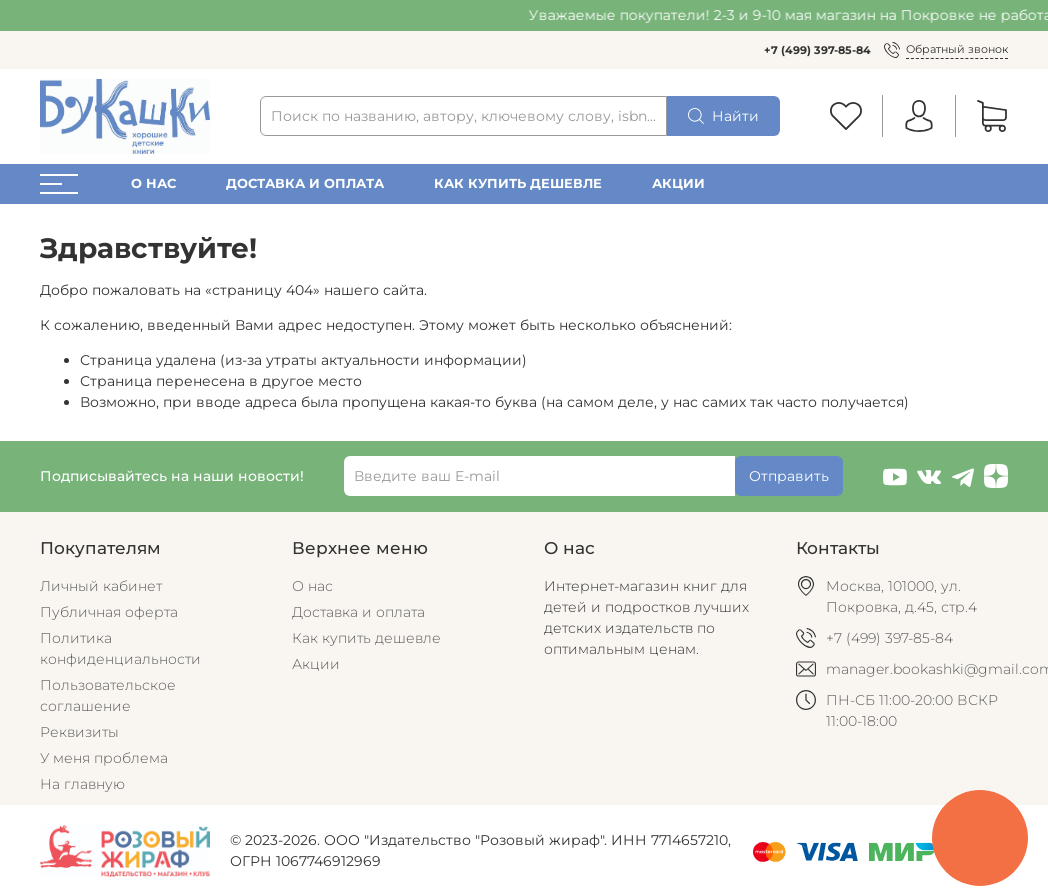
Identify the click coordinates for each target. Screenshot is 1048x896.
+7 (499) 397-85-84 (817, 50)
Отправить (789, 476)
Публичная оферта (109, 612)
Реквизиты (79, 732)
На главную (82, 784)
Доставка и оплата (305, 183)
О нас (153, 183)
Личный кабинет (101, 586)
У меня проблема (104, 758)
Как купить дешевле (518, 183)
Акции (678, 183)
